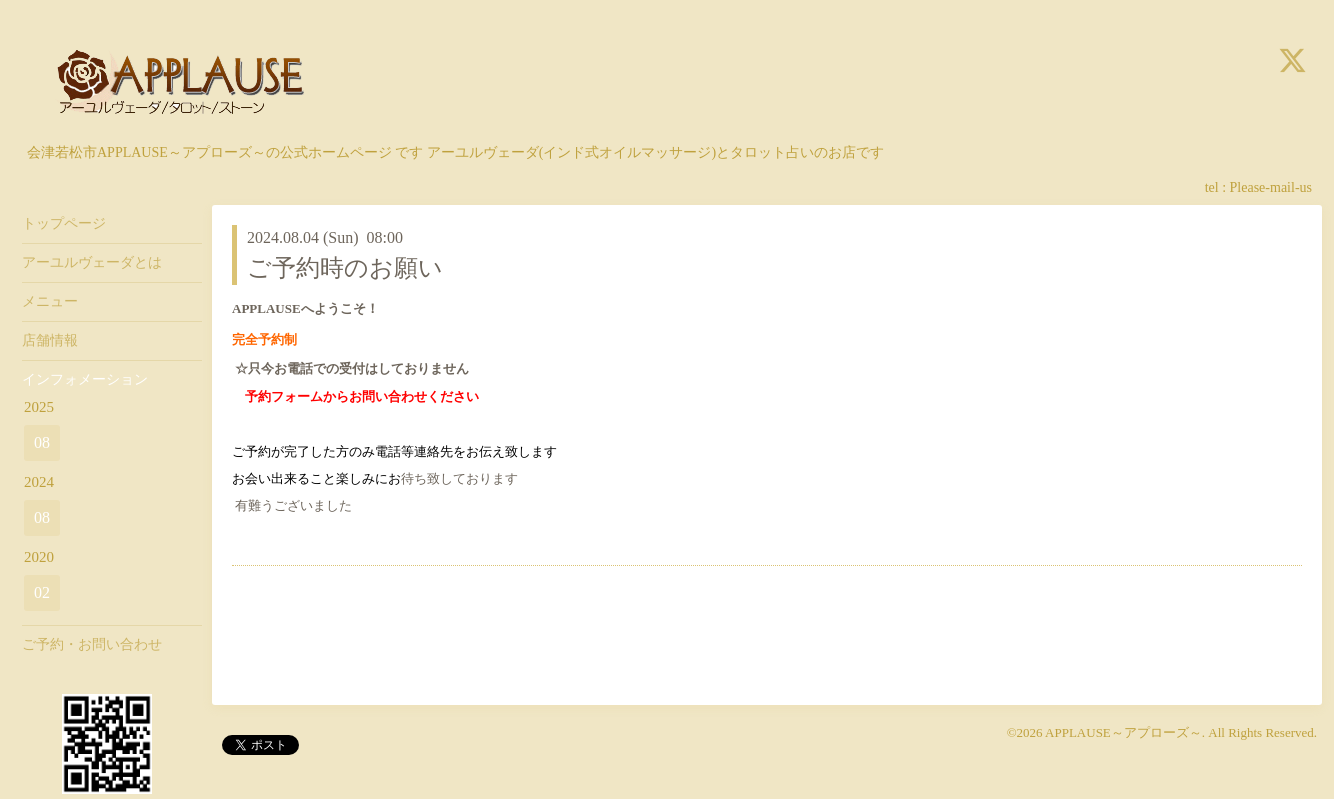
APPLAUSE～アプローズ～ (1123, 732)
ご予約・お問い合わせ (92, 644)
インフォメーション (85, 379)
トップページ (64, 223)
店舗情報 (50, 340)
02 (42, 592)
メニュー (50, 301)
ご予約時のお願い (345, 268)
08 (42, 442)
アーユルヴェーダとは (92, 262)
